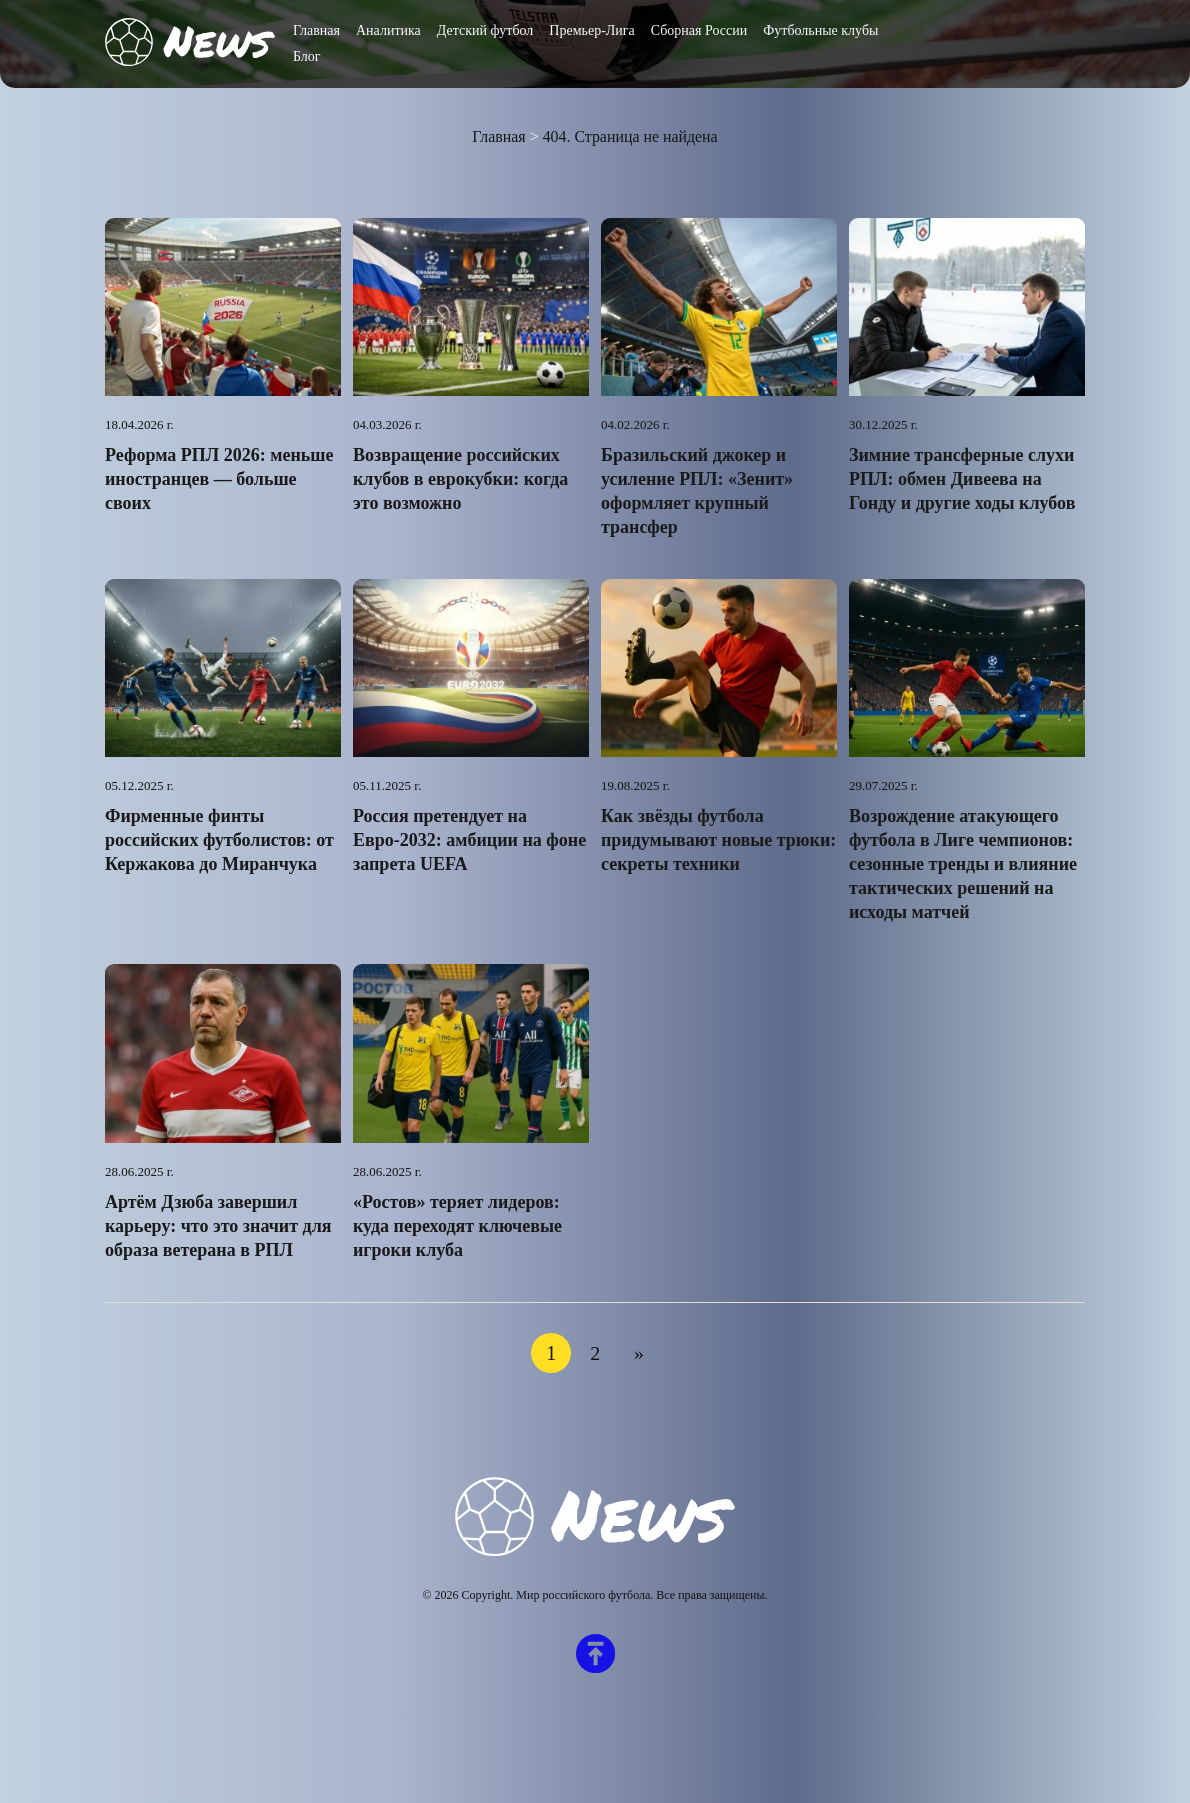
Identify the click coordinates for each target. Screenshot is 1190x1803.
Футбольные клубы (820, 30)
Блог (307, 56)
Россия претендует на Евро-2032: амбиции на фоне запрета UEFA (469, 840)
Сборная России (699, 30)
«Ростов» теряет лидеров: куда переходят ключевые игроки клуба (457, 1226)
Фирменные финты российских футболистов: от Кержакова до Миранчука (219, 840)
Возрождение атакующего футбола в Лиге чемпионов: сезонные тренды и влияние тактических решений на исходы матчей (963, 864)
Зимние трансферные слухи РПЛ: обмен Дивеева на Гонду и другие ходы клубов (962, 479)
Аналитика (388, 30)
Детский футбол (485, 30)
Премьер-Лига (591, 30)
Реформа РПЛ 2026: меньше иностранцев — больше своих (219, 479)
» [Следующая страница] (639, 1353)
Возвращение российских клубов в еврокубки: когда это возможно (460, 479)
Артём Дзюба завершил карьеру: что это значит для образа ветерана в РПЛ (218, 1226)
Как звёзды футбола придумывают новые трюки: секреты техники (718, 840)
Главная (316, 30)
